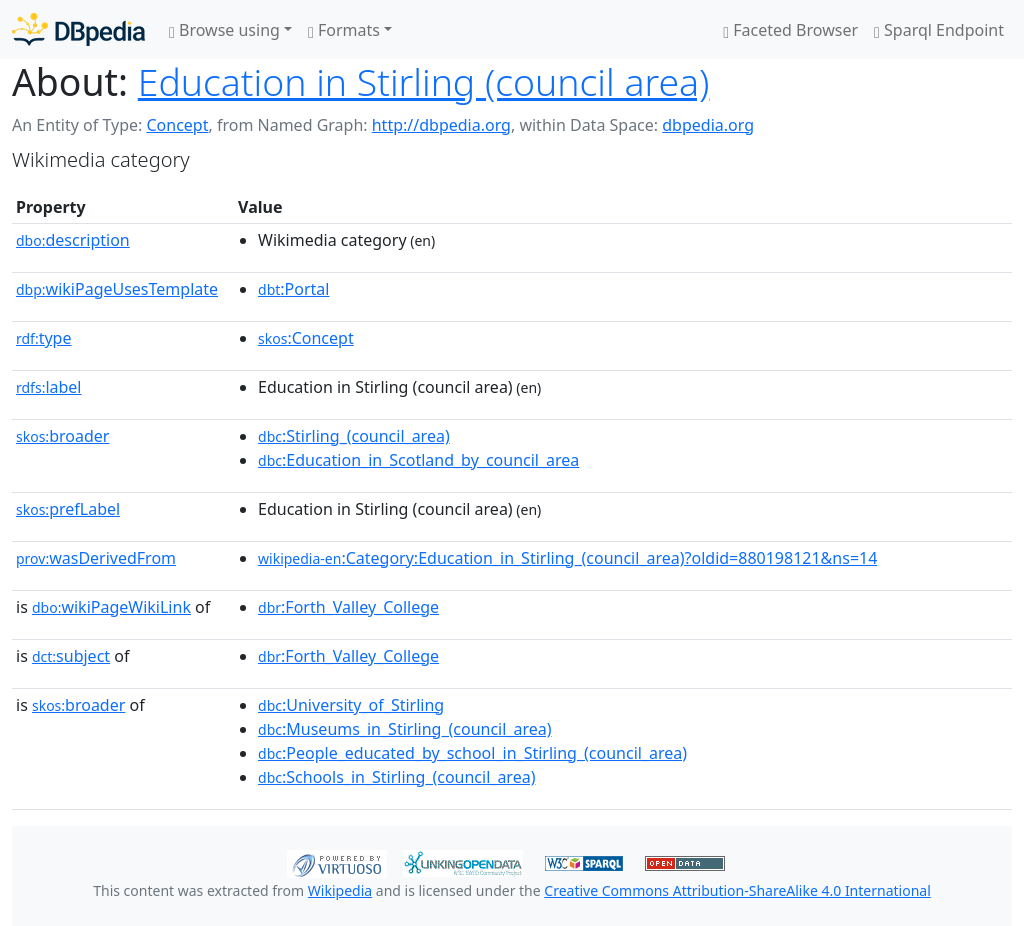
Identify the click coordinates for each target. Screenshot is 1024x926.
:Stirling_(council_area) (354, 436)
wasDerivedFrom (96, 558)
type (44, 338)
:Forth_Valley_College (348, 607)
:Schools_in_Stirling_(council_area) (396, 777)
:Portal (293, 289)
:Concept (306, 338)
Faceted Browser (790, 30)
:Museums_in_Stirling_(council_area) (405, 729)
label (49, 387)
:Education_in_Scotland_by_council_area (418, 460)
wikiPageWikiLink (111, 607)
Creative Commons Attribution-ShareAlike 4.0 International (737, 890)
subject (71, 656)
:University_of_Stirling (351, 705)
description (73, 240)
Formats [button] (344, 30)
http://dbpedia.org (441, 125)
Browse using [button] (224, 30)
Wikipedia (340, 890)
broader (62, 436)
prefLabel (68, 509)
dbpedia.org (708, 125)
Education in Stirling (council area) (424, 81)
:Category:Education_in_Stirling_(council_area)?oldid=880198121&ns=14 (567, 558)
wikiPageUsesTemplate (117, 289)
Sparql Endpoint (939, 30)
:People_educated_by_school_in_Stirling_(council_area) (472, 753)
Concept (177, 125)
